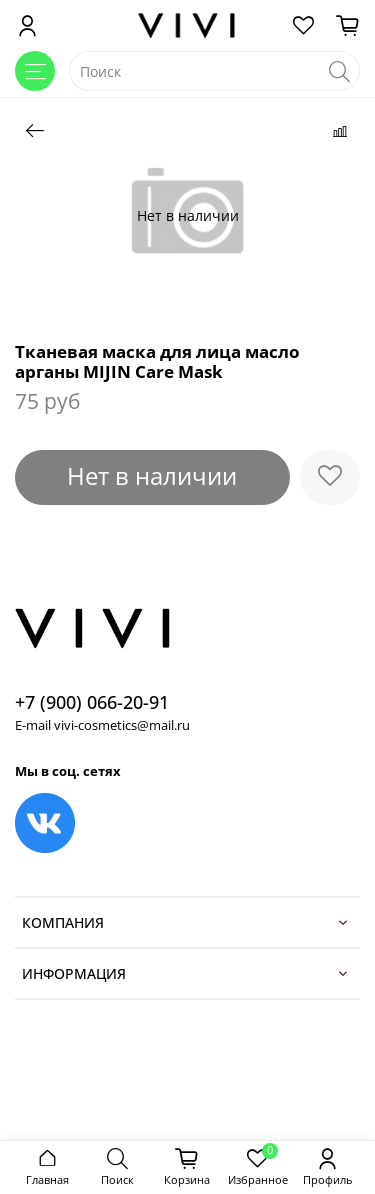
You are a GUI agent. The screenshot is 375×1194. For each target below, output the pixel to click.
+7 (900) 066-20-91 (92, 702)
